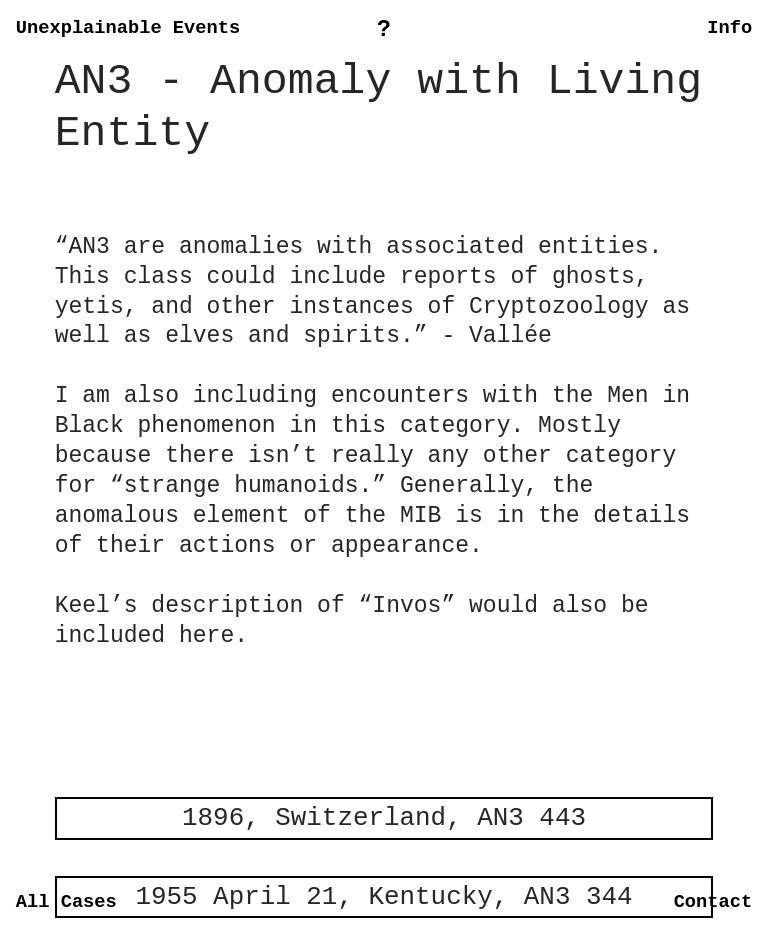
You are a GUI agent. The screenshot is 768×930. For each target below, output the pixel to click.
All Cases (66, 902)
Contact (713, 902)
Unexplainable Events (128, 28)
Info (729, 28)
